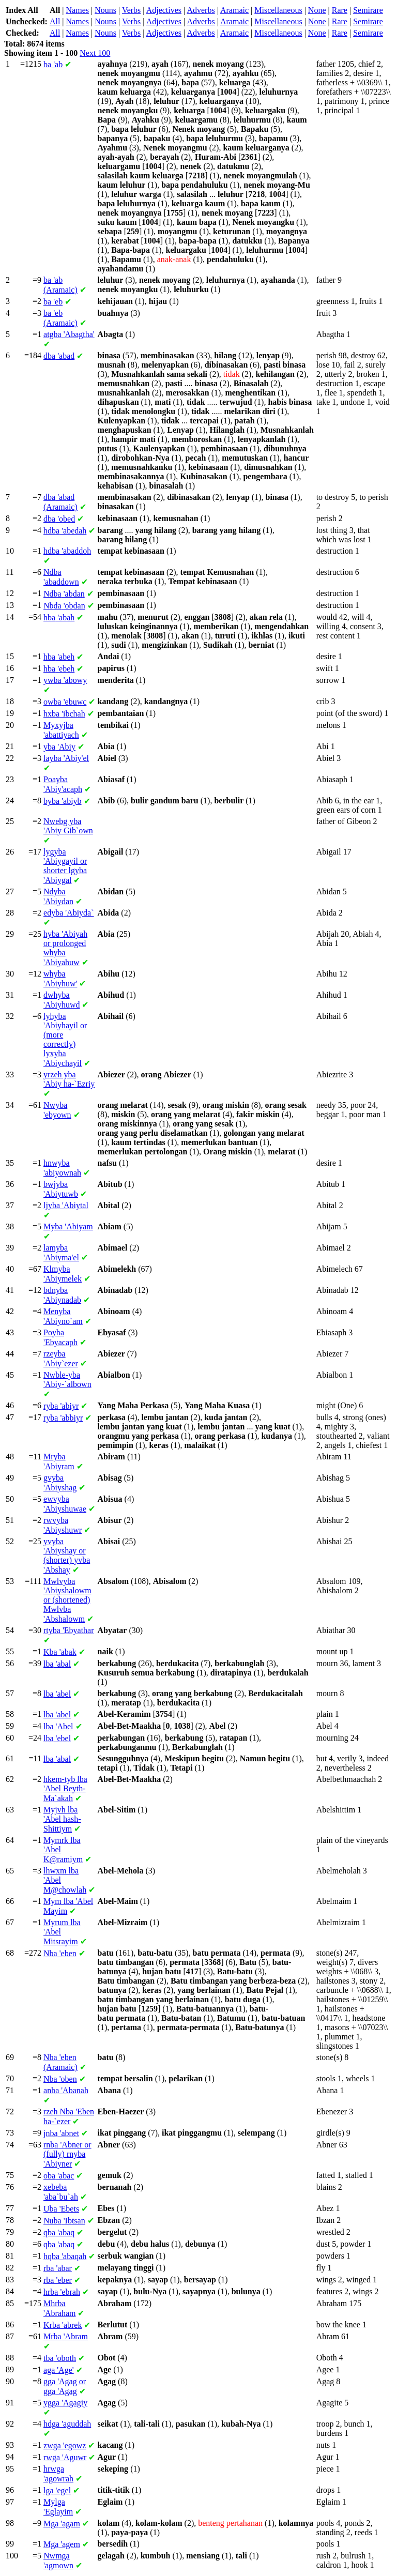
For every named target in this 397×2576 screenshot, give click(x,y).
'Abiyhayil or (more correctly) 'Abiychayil (65, 1040)
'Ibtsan (64, 2220)
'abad (58, 356)
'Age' (58, 2370)
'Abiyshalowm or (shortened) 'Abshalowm (67, 1600)
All (55, 21)
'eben (60, 1953)
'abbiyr (63, 1417)
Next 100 (95, 53)
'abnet (61, 2133)
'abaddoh (67, 550)
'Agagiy (65, 2402)
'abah (58, 617)
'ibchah (64, 713)
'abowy (65, 680)
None (317, 10)
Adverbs (201, 10)
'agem (61, 2544)
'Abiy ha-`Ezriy (69, 1079)
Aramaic (234, 10)
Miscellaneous (278, 10)
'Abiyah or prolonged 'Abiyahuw (65, 948)
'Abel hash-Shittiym (62, 1819)
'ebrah (61, 2292)
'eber (57, 2280)
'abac (58, 2175)
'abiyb (62, 801)
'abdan (64, 593)
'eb (53, 301)
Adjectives (163, 10)
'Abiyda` (68, 912)
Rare (339, 10)
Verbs (131, 10)
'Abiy (59, 746)
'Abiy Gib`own (68, 826)
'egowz (64, 2445)
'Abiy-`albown (67, 1379)
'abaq (58, 2232)
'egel (57, 2490)
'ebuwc (64, 701)
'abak (60, 1652)
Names (77, 10)
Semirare (368, 10)
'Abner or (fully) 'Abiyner (67, 2154)
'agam (61, 2523)
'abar (57, 2268)
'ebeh (58, 668)
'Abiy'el (66, 758)
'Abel (58, 1726)
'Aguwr (64, 2457)
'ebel (57, 1738)
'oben (60, 2079)
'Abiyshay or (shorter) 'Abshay (66, 1555)
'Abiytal (65, 1205)
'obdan (64, 605)
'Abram (65, 2336)
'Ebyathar (68, 1630)
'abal (57, 1663)
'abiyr (61, 1405)
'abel (57, 1693)
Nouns (105, 10)
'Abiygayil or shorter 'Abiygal (65, 866)
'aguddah (67, 2423)
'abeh (58, 656)
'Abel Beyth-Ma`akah (65, 1789)
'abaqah (64, 2256)
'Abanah (65, 2090)
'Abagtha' (69, 334)
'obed (59, 518)
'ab (53, 64)
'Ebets (61, 2208)
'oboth (59, 2358)
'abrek (62, 2325)
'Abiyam (68, 1226)
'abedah (64, 530)
